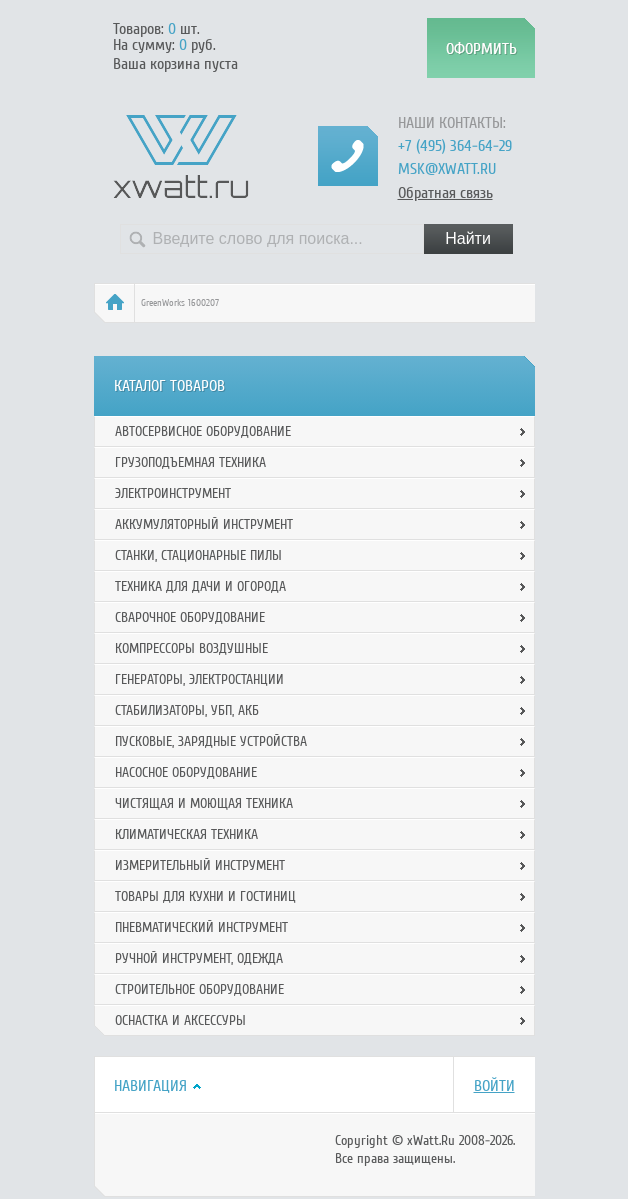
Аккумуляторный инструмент (204, 524)
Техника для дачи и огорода (200, 586)
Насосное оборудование (186, 772)
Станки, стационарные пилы (198, 555)
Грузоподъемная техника (190, 462)
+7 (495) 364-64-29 (455, 146)
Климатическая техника (186, 834)
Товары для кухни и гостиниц (205, 896)
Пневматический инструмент (201, 927)
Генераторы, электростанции (199, 679)
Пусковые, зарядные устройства (211, 741)
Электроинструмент (173, 493)
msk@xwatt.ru (447, 169)
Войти (494, 1086)
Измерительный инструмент (200, 865)
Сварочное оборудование (190, 617)
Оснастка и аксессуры (180, 1020)
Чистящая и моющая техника (204, 803)
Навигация (150, 1086)
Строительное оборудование (199, 989)
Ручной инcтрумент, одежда (199, 958)
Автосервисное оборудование (203, 431)
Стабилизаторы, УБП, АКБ (187, 710)
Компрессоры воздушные (191, 648)
